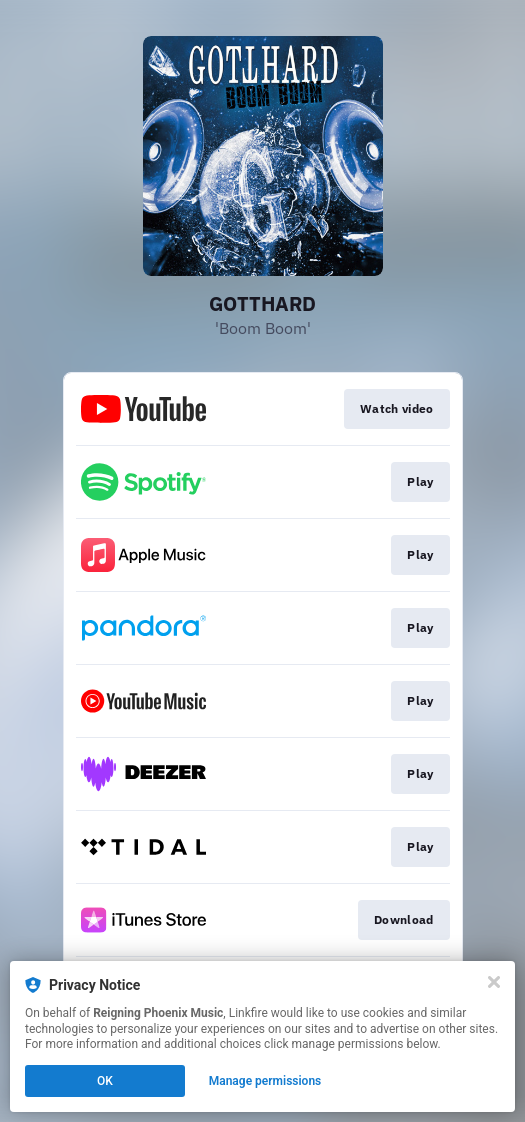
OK (105, 1081)
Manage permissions (265, 1081)
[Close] (494, 982)
